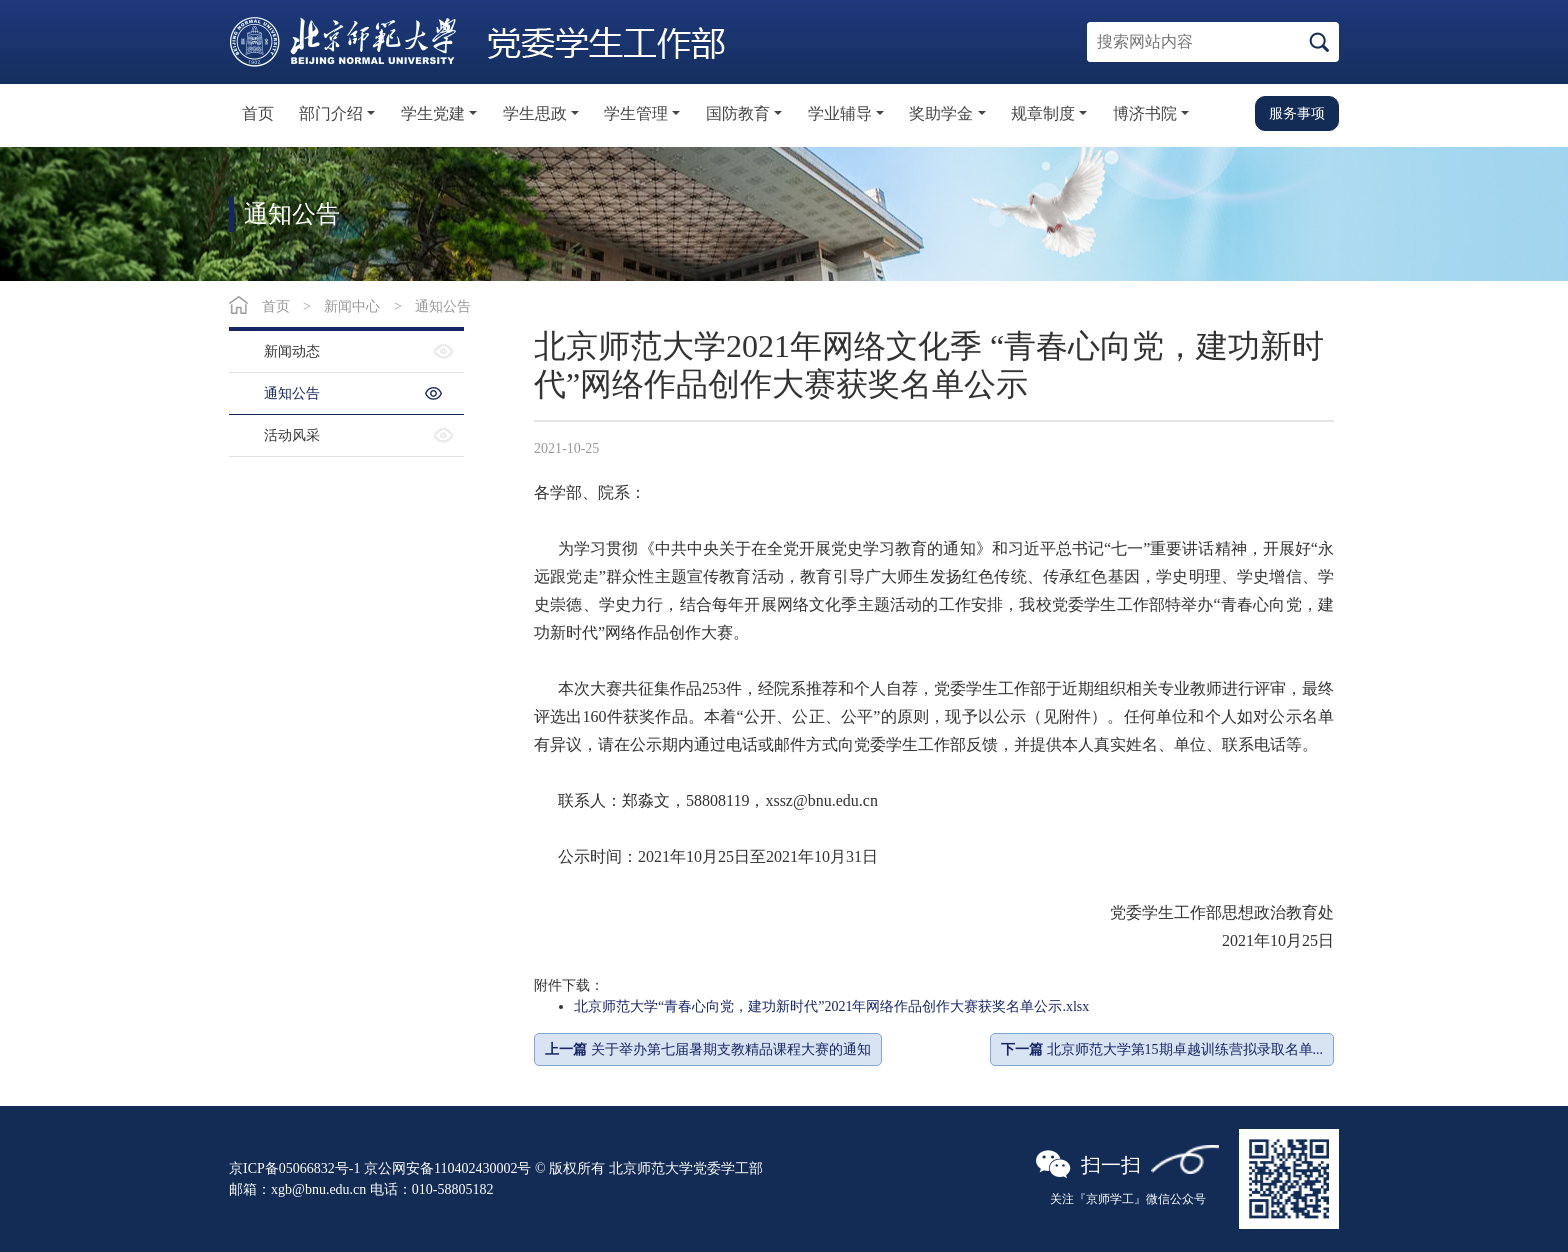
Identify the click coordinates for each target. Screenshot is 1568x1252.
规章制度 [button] (1043, 113)
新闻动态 (292, 351)
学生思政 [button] (535, 113)
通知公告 (443, 306)
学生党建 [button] (433, 113)
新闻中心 (352, 306)
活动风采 (292, 435)
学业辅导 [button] (840, 113)
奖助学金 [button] (941, 113)
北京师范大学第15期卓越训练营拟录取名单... (1162, 1049)
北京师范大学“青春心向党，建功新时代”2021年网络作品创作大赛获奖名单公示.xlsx (831, 1006)
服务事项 (1297, 113)
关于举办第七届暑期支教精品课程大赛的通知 (708, 1049)
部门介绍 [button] (331, 113)
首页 (258, 113)
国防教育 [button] (738, 113)
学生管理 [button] (636, 113)
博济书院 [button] (1145, 113)
